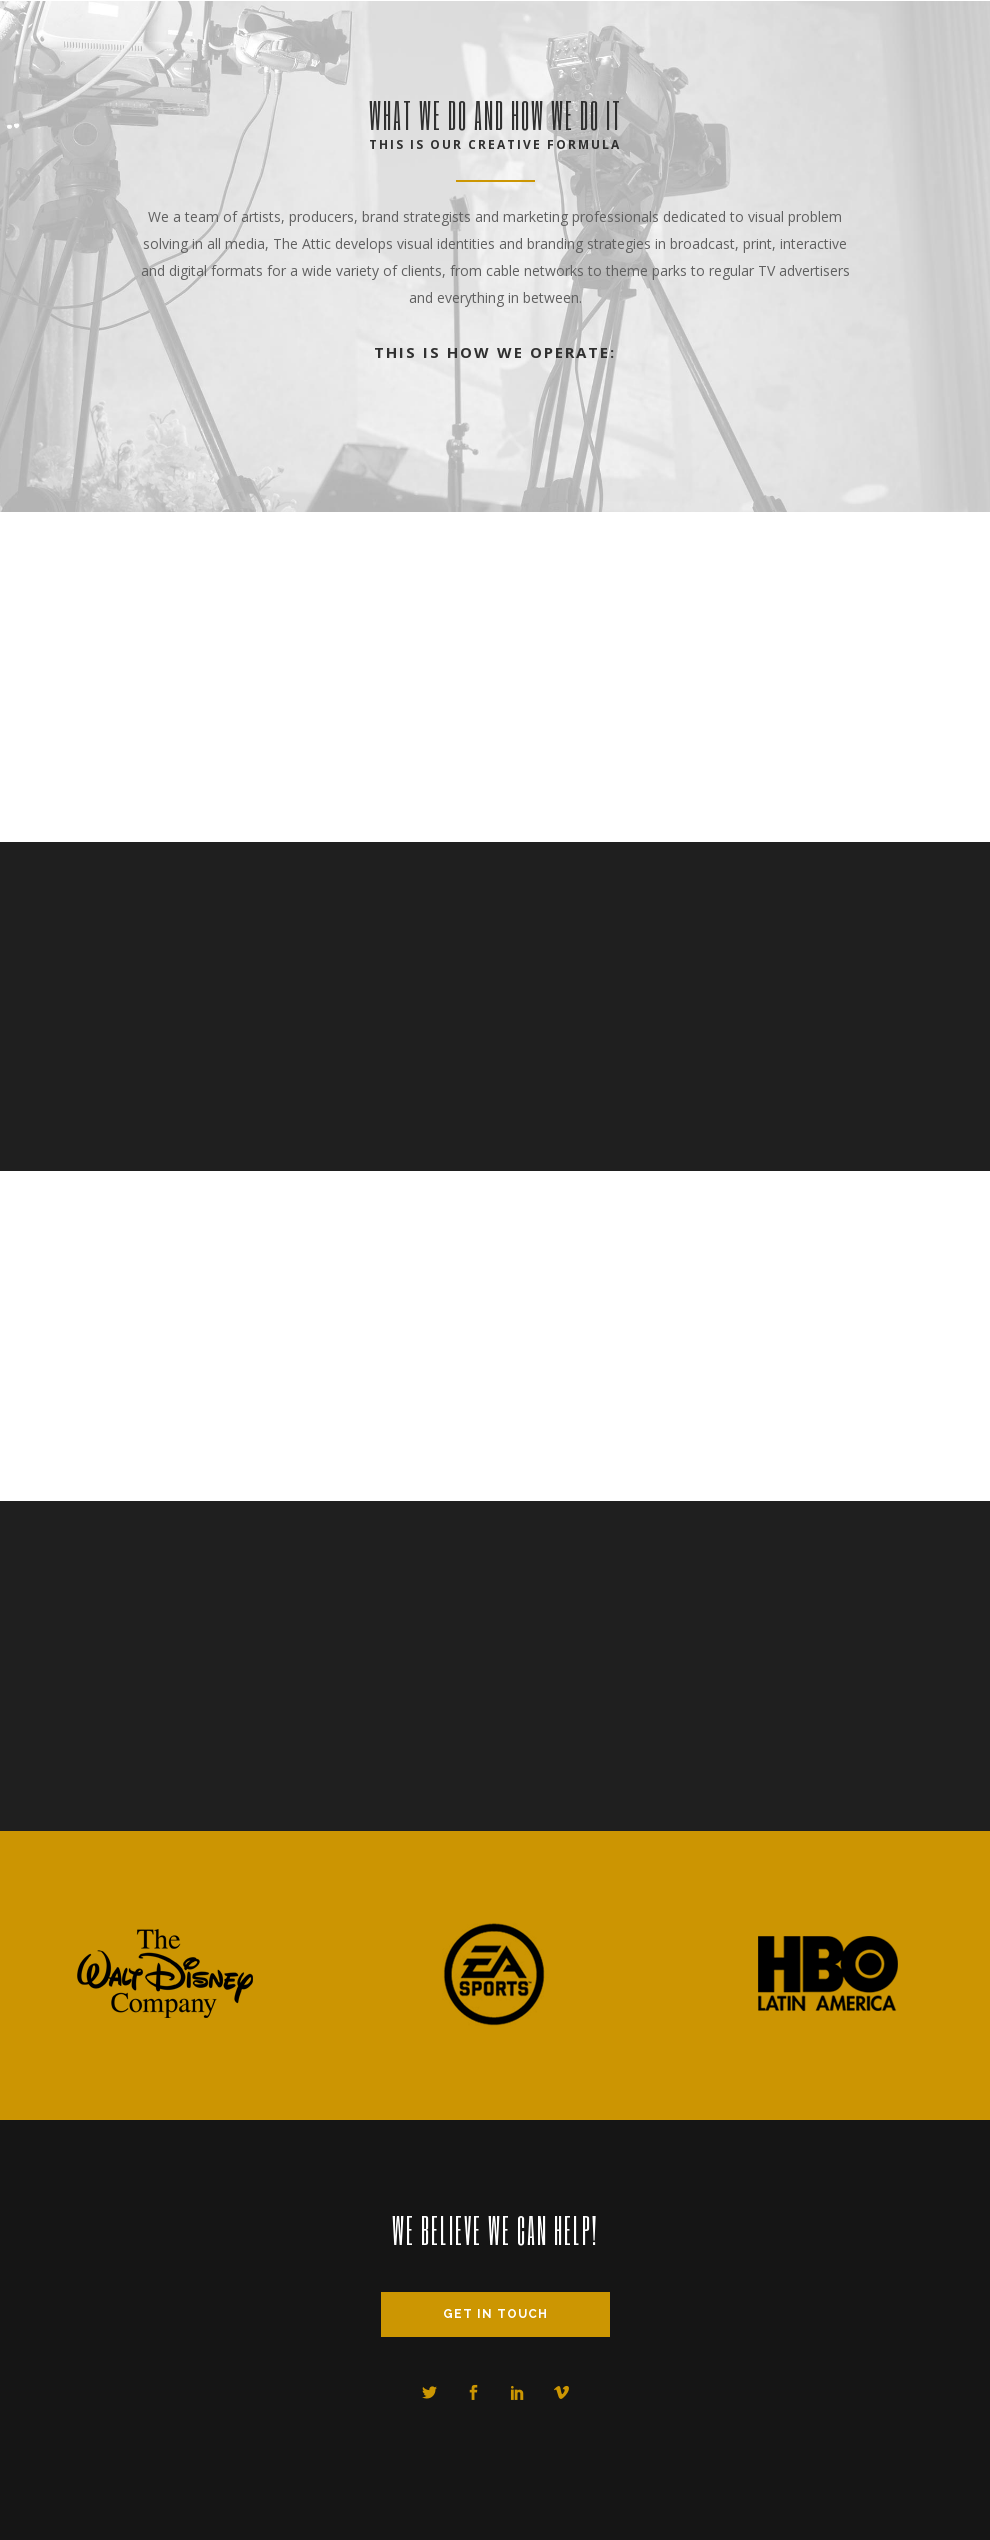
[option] (165, 1976)
